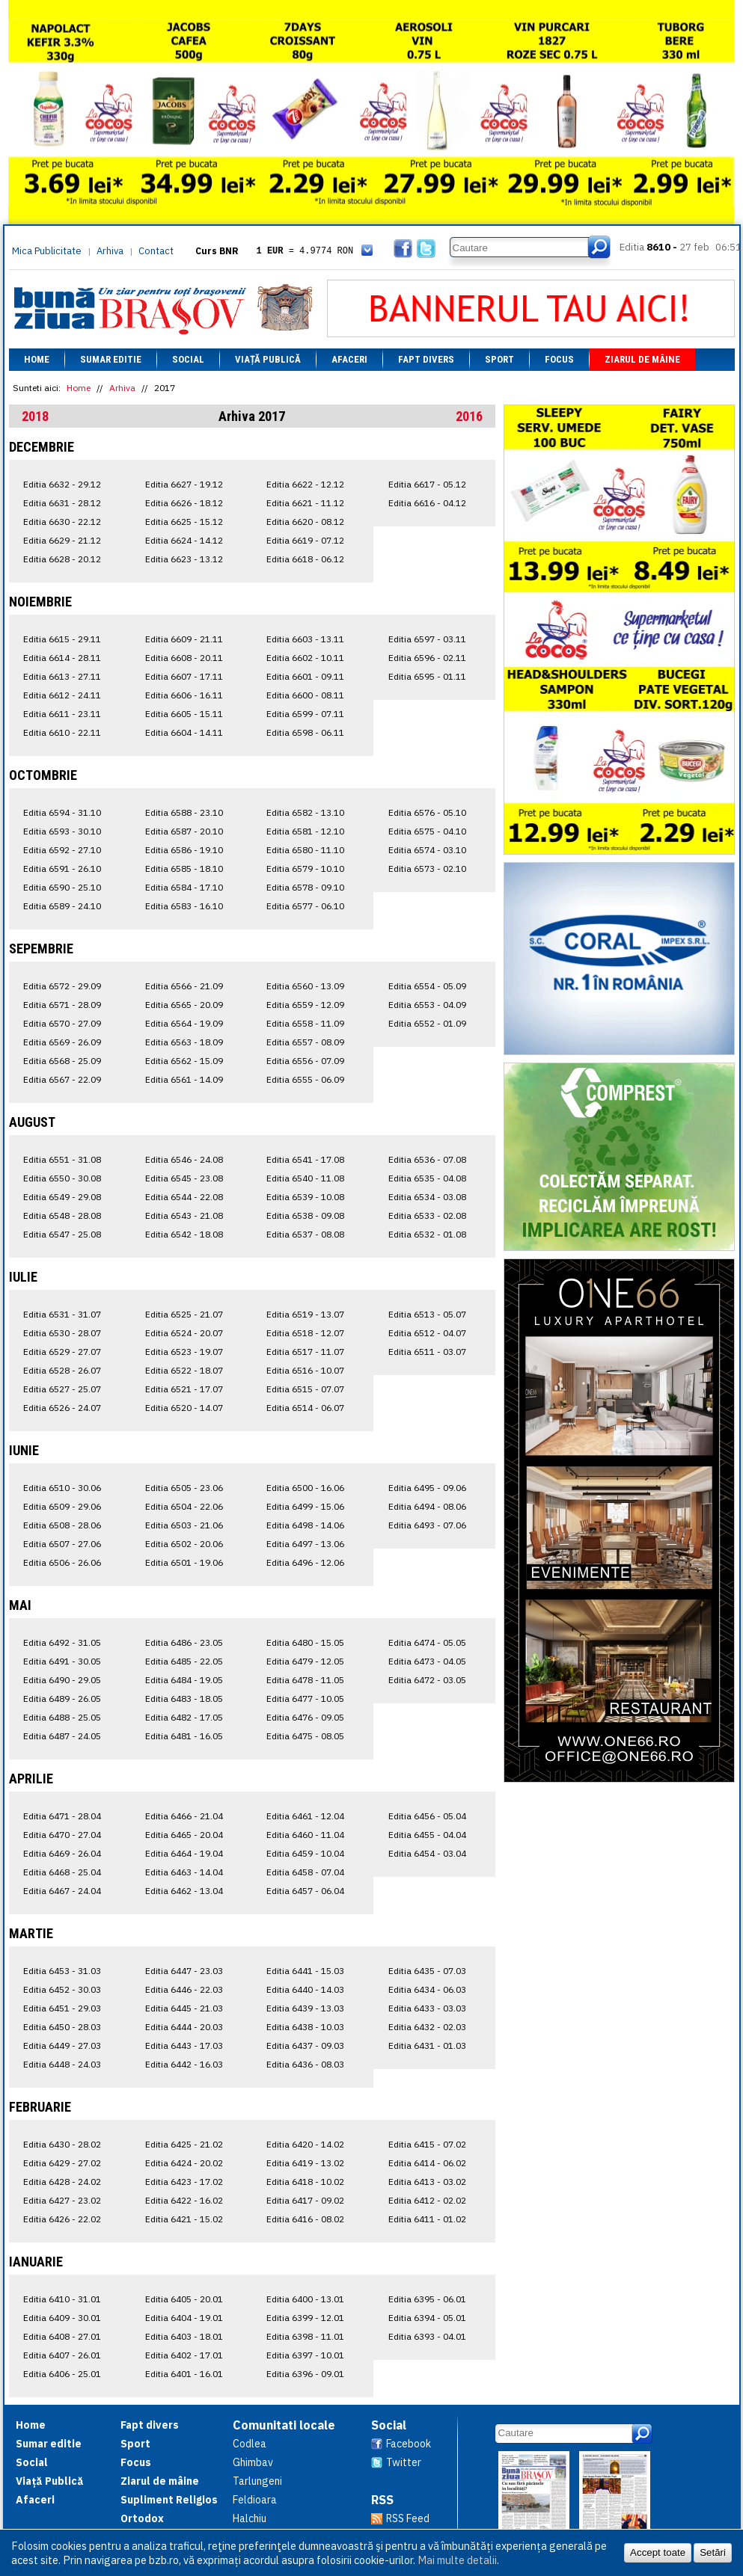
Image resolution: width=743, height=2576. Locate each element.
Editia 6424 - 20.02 (184, 2162)
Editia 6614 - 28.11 (62, 657)
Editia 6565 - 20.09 (184, 1004)
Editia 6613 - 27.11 (62, 676)
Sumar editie (110, 359)
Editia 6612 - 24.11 (62, 695)
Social (188, 359)
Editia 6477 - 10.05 (305, 1698)
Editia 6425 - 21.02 (184, 2144)
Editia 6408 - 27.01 (62, 2336)
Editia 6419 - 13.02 (305, 2162)
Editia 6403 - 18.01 (184, 2336)
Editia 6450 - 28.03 (62, 2026)
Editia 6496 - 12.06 (305, 1562)
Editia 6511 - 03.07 (427, 1351)
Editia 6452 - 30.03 (62, 1989)
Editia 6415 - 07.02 (427, 2144)
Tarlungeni (257, 2481)
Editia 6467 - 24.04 (62, 1890)
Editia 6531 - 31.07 (62, 1314)
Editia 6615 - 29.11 (62, 639)
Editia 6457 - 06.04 (305, 1890)
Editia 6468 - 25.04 (62, 1872)
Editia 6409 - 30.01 (62, 2317)
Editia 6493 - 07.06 (427, 1525)
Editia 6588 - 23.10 (184, 812)
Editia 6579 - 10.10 (305, 868)
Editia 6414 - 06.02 (427, 2162)
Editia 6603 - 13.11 (305, 639)
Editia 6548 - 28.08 (62, 1215)
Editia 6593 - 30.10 (62, 831)
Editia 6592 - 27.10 (62, 849)
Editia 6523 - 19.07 (184, 1351)
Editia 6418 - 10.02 (305, 2181)
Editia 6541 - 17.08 (305, 1159)
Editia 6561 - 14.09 (184, 1079)
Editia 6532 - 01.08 (427, 1234)
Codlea (249, 2443)
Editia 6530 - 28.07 (62, 1332)
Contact (156, 251)
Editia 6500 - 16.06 (305, 1487)
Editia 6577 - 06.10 (305, 906)
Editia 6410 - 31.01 (62, 2299)
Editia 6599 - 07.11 (305, 713)
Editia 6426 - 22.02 (62, 2219)
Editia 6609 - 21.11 (184, 639)
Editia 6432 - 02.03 (427, 2026)
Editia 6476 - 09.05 (305, 1717)
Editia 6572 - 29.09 (62, 986)
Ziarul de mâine (642, 359)
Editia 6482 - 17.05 (184, 1717)
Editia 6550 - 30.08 (62, 1178)
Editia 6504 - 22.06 (184, 1506)
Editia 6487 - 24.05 (62, 1736)
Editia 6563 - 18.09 (184, 1042)
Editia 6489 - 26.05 (62, 1698)
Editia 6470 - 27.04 (62, 1834)
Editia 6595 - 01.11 (427, 676)
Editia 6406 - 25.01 (62, 2373)
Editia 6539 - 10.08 (305, 1196)
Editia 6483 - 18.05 (184, 1698)
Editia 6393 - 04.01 (427, 2336)
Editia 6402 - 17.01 (184, 2355)
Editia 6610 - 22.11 (62, 732)
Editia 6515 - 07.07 (305, 1389)
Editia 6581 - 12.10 (305, 831)
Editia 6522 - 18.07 (184, 1370)
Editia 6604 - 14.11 (184, 732)
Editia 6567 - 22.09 (62, 1079)
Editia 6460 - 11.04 (305, 1834)
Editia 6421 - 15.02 (184, 2219)
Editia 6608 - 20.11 (184, 657)
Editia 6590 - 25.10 (62, 887)
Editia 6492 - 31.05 (62, 1642)
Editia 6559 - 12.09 (305, 1004)
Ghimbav (253, 2462)
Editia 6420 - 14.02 (305, 2144)
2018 (35, 416)
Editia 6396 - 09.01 (305, 2373)
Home (36, 359)
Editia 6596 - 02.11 (427, 657)
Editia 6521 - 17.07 (184, 1389)
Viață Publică (268, 359)
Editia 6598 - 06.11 (305, 732)
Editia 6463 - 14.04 (184, 1872)
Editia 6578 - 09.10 (305, 887)
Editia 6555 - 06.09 (305, 1079)
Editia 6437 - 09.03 (305, 2045)
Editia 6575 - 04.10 (427, 831)
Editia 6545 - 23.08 (184, 1178)
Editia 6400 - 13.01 (305, 2299)
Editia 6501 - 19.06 (184, 1562)
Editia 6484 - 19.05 (184, 1679)
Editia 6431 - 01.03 (427, 2045)
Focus (559, 359)
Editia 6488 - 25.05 (62, 1717)
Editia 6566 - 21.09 (184, 986)
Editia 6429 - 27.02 (62, 2162)
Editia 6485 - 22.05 (184, 1661)
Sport (499, 359)
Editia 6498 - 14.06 (305, 1525)
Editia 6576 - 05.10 (427, 812)
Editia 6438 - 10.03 (305, 2026)
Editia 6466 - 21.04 (184, 1816)
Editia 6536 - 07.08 (427, 1159)
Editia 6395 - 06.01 (427, 2299)
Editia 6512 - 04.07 (427, 1332)
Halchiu (249, 2518)
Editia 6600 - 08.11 (305, 695)
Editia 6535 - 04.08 (427, 1178)
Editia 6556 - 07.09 (305, 1060)
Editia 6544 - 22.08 (184, 1196)
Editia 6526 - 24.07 (62, 1407)
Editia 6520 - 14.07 (184, 1407)
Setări (713, 2552)
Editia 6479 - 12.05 (305, 1661)
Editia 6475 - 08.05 (305, 1736)
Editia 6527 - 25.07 (62, 1389)
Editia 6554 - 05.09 (427, 986)
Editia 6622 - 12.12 (305, 484)
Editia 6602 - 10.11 (305, 657)
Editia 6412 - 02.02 (427, 2200)
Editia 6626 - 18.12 (184, 502)
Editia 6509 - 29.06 (62, 1506)
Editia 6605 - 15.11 (184, 713)
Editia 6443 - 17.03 (184, 2045)
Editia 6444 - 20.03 (184, 2026)
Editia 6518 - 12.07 (305, 1332)
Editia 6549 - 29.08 (62, 1196)
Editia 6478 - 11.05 (305, 1679)
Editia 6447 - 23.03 (184, 1970)
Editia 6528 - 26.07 (62, 1370)
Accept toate (657, 2552)
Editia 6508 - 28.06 (62, 1525)
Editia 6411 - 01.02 (427, 2219)
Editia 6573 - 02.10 (427, 868)
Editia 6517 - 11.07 (305, 1351)
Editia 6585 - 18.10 (184, 868)
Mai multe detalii (457, 2560)
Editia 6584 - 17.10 (184, 887)
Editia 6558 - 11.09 (305, 1023)
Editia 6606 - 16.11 (184, 695)
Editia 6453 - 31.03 (62, 1970)
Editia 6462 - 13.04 (184, 1890)
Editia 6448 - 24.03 (62, 2064)
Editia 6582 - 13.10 (305, 812)
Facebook (408, 2443)
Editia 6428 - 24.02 (62, 2181)
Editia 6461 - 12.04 (305, 1816)
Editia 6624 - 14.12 (184, 540)
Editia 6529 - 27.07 (62, 1351)
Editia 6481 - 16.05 (184, 1736)
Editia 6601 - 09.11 (305, 676)
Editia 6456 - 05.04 (427, 1816)
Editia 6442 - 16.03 (184, 2064)
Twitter (403, 2462)
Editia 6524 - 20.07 (184, 1332)
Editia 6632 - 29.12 (62, 484)
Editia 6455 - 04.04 (427, 1834)
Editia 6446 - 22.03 (184, 1989)
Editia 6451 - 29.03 (62, 2008)
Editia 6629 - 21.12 (62, 540)
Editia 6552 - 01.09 (427, 1023)
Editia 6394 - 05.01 (427, 2317)
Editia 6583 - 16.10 (184, 906)
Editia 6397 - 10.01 (305, 2355)
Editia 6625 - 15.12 (184, 521)
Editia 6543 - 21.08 (184, 1215)
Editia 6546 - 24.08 (184, 1159)
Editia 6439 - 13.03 (305, 2008)
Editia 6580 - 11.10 (305, 849)
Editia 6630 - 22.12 (62, 521)
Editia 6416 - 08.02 (305, 2219)
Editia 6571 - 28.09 (62, 1004)
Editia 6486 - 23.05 (184, 1642)
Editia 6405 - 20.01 (184, 2299)
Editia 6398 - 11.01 (305, 2336)
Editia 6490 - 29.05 (62, 1679)
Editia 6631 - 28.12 (62, 502)
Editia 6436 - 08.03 (305, 2064)
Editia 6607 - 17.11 (184, 676)
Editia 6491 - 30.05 (62, 1661)
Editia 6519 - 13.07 (305, 1314)
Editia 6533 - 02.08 (427, 1215)
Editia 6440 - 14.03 (305, 1989)
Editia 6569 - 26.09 (62, 1042)
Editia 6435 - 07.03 (427, 1970)
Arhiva (110, 251)
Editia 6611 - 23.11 (62, 713)
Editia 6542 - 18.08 (184, 1234)
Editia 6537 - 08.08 (305, 1234)
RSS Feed (407, 2518)
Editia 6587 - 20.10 (184, 831)
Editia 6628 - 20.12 (62, 559)
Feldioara (255, 2499)
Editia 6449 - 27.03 (62, 2045)
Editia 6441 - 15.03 (305, 1970)
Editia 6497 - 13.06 (305, 1543)
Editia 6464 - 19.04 (184, 1853)
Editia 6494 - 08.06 (427, 1506)
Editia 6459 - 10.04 (305, 1853)
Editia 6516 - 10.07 (305, 1370)
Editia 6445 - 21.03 (184, 2008)
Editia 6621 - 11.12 (305, 502)
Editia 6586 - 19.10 (184, 849)
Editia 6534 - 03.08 (427, 1196)
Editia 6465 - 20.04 (184, 1834)
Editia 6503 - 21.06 (184, 1525)
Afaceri (349, 359)
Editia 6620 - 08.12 (305, 521)
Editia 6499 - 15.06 (305, 1506)
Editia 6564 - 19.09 (184, 1023)
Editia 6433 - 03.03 (427, 2008)
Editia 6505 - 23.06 (184, 1487)
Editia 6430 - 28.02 (62, 2144)
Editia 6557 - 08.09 (305, 1042)
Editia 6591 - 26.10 (62, 868)
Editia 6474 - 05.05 (427, 1642)
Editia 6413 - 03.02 (427, 2181)
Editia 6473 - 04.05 (427, 1661)
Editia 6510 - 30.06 (62, 1487)
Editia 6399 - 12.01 (305, 2317)
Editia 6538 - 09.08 (305, 1215)
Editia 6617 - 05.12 (427, 484)
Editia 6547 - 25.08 (62, 1234)
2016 (469, 416)
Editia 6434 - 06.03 (427, 1989)
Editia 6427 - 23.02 (62, 2200)
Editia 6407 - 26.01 (62, 2355)
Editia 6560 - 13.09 (305, 986)
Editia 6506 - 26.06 (62, 1562)
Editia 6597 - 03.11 (427, 639)
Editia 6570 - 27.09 (62, 1023)
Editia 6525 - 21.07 (184, 1314)
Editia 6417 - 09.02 (305, 2200)
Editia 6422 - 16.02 (184, 2200)
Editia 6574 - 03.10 (427, 849)
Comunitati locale (284, 2424)
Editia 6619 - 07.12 (305, 540)
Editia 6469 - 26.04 (62, 1853)
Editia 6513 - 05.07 (427, 1314)
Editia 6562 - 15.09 (184, 1060)
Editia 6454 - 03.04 (427, 1853)
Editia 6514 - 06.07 (305, 1407)
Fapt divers (426, 359)
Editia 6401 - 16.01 (184, 2373)
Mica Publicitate (47, 251)
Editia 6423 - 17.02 (184, 2181)
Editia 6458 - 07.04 (305, 1872)
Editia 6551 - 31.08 (62, 1159)
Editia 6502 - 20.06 (184, 1543)
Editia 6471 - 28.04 (62, 1816)
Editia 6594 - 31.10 (62, 812)
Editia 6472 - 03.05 (427, 1679)
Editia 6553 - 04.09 (427, 1004)
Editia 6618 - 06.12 (305, 559)
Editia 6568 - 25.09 (62, 1060)
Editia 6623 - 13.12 (184, 559)
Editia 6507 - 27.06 (62, 1543)
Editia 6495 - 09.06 (427, 1487)
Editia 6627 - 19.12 (184, 484)
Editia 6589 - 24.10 (62, 906)
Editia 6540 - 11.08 (305, 1178)
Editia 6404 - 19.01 (184, 2317)
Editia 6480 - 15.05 (305, 1642)
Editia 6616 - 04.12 (427, 502)
